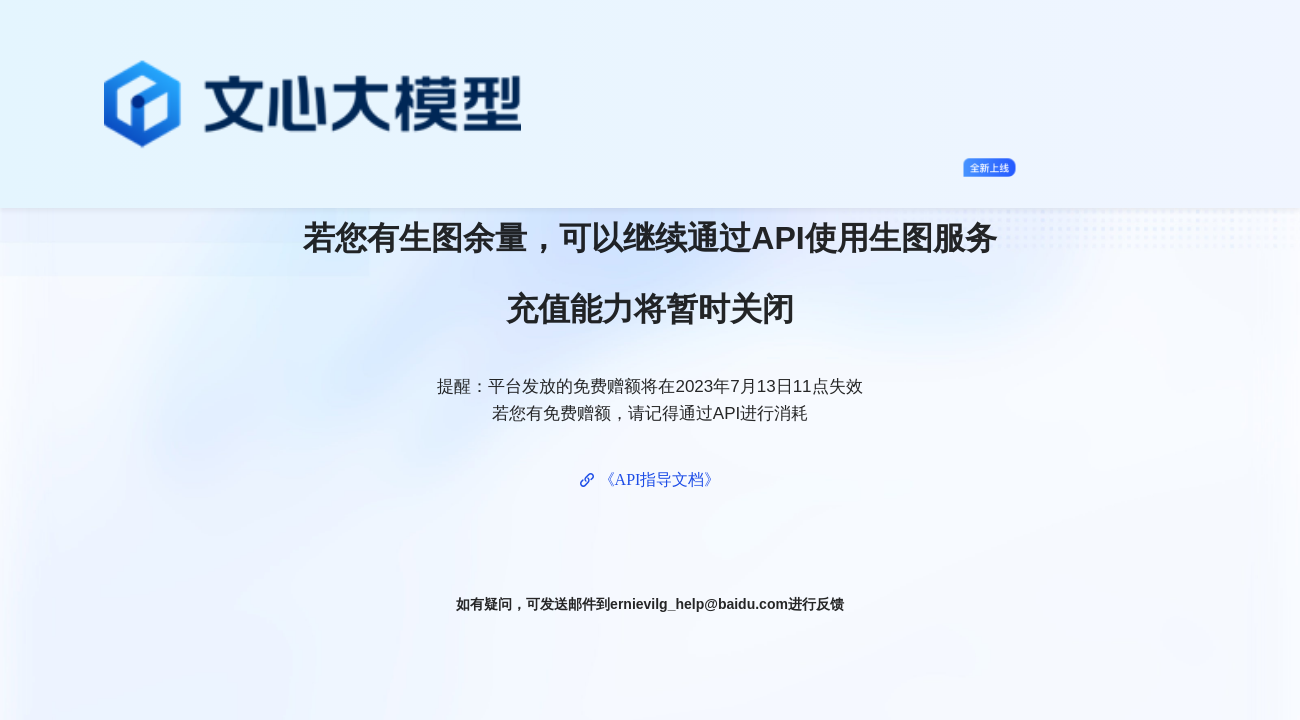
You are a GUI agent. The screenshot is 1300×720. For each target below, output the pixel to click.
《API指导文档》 (660, 479)
